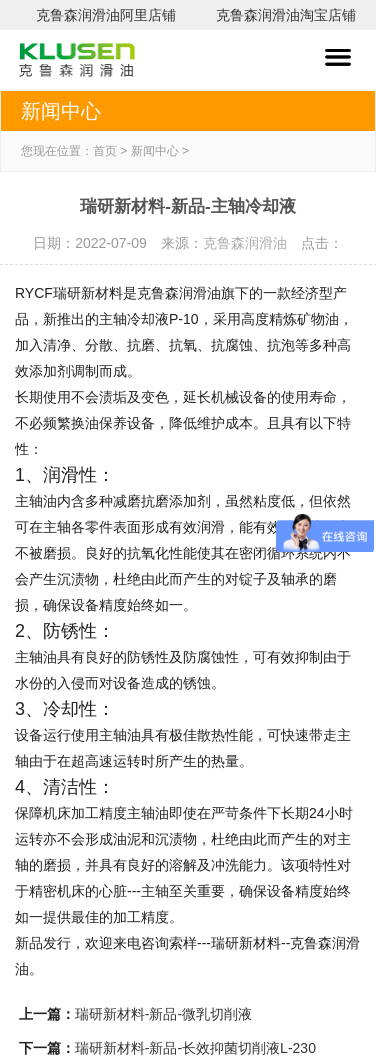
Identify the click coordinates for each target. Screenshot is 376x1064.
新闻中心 (155, 151)
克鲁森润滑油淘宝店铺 (286, 15)
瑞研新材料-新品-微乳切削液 (163, 1014)
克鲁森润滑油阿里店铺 (106, 15)
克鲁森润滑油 (245, 243)
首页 (105, 151)
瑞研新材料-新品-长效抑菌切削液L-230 (195, 1048)
